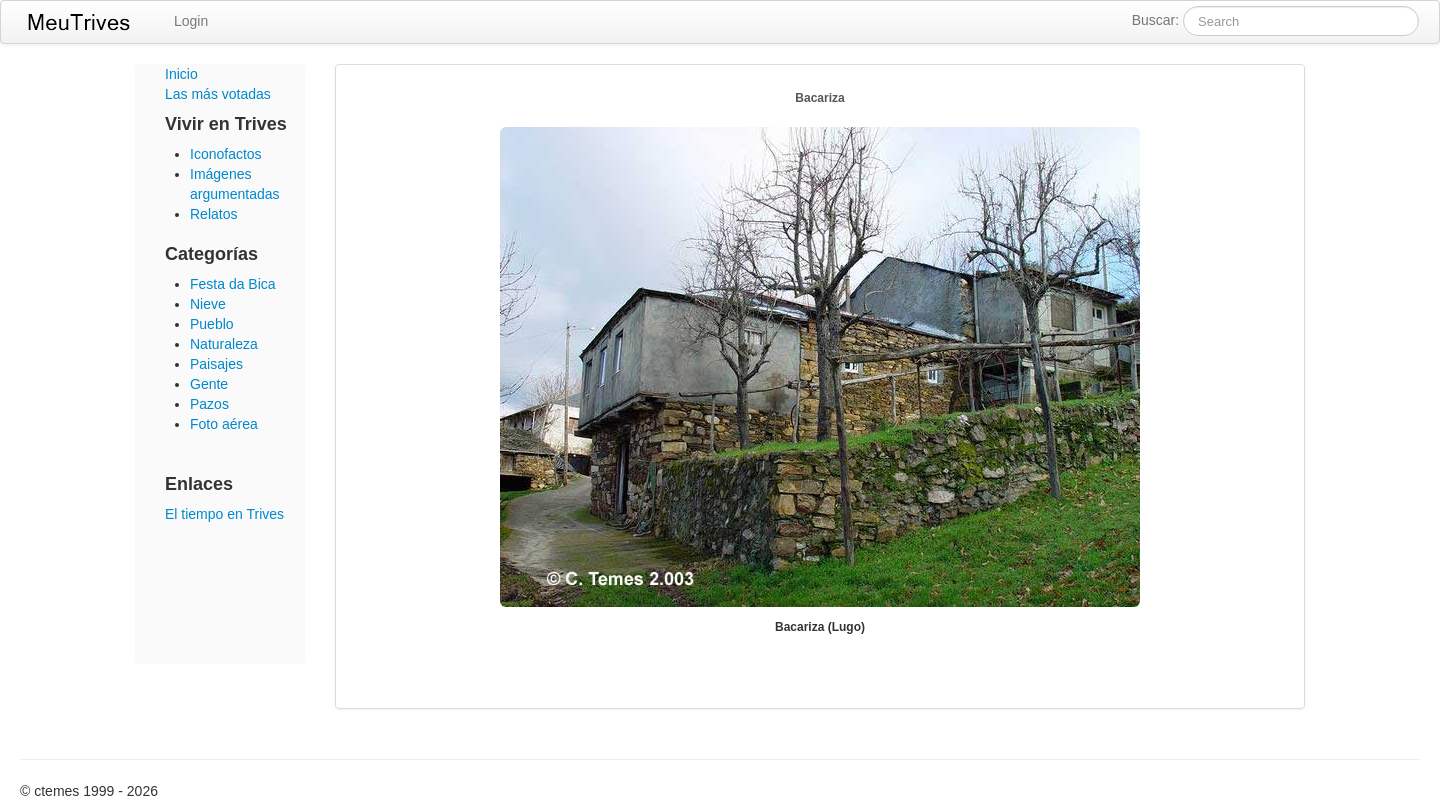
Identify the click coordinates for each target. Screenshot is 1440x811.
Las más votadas (218, 94)
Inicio (181, 74)
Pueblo (212, 324)
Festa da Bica (233, 284)
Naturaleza (224, 344)
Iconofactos (226, 154)
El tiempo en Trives (224, 514)
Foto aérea (224, 424)
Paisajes (216, 364)
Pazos (209, 404)
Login (191, 21)
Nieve (208, 304)
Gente (209, 384)
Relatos (213, 214)
